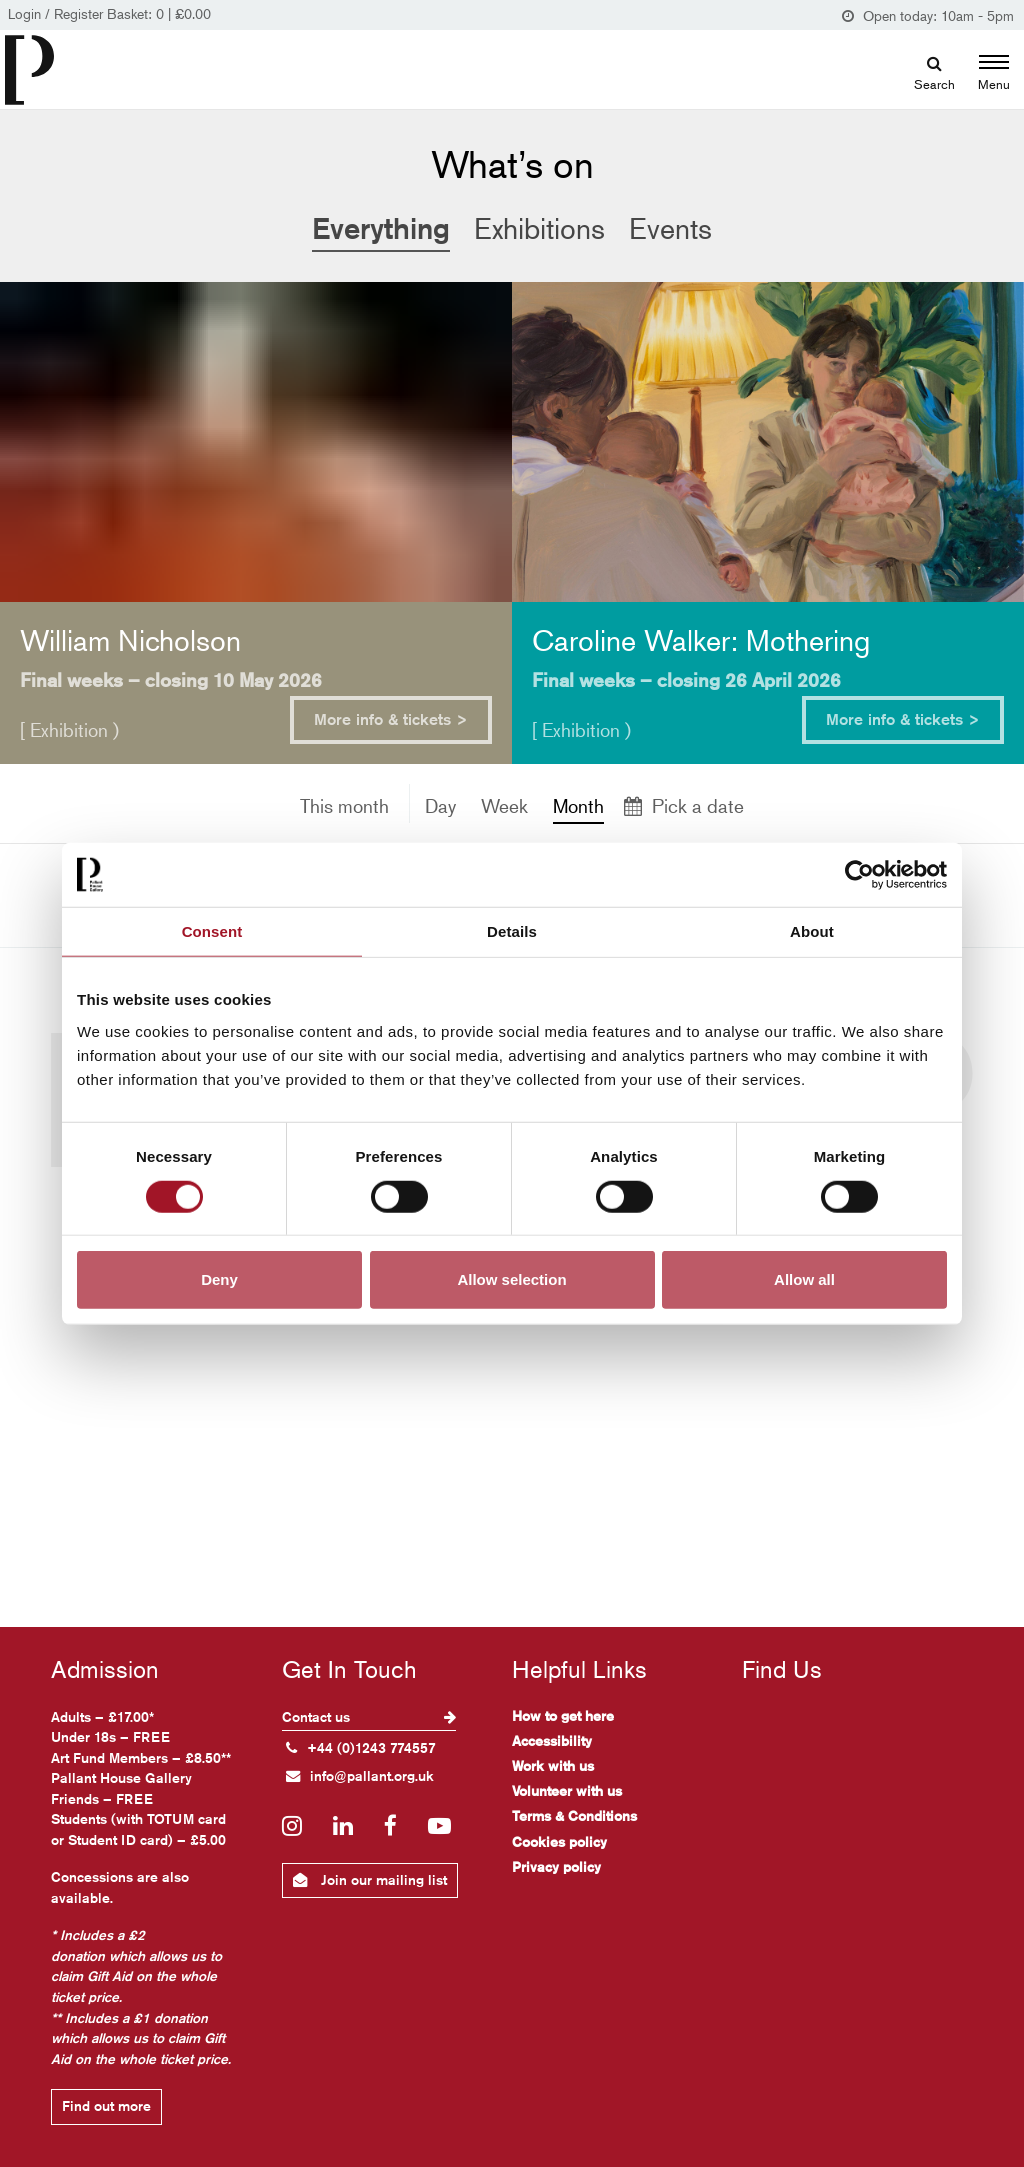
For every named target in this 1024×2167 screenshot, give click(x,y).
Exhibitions (539, 229)
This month (344, 805)
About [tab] (812, 930)
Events (670, 229)
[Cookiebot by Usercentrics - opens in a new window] (859, 874)
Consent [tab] (212, 930)
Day (440, 805)
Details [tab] (512, 930)
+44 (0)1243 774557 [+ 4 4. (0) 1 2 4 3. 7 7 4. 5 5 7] (361, 1748)
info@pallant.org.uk (360, 1776)
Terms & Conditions (574, 1816)
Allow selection (511, 1279)
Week (504, 805)
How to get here (563, 1716)
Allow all (804, 1279)
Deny (219, 1279)
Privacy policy (556, 1867)
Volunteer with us (567, 1791)
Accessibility (552, 1741)
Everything (381, 228)
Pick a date (684, 805)
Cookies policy (559, 1842)
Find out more (106, 2106)
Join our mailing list (370, 1880)
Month (578, 805)
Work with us (553, 1766)
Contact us (369, 1717)
